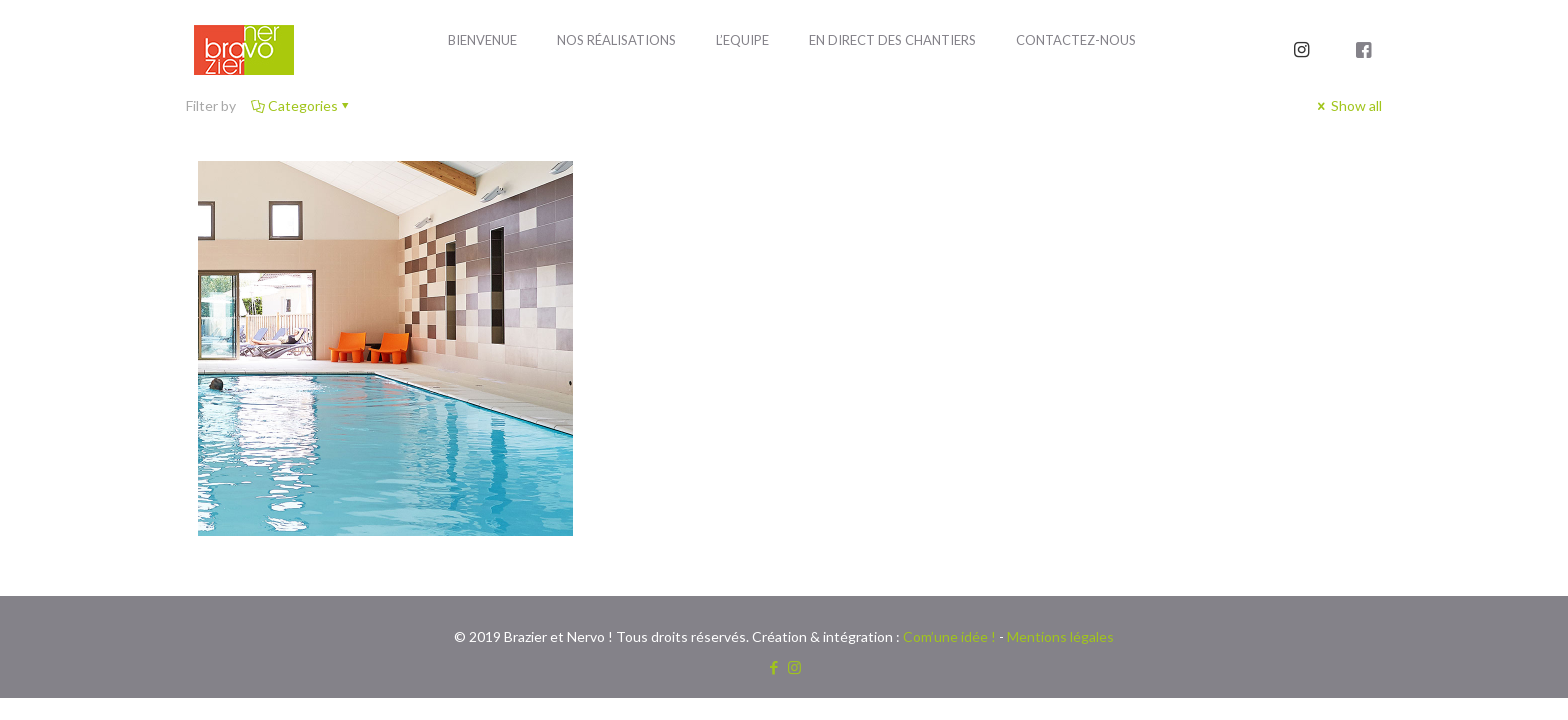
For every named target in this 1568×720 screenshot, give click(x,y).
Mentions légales (1060, 636)
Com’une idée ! (949, 636)
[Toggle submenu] (616, 90)
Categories (301, 105)
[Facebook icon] (773, 667)
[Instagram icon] (794, 667)
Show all (1348, 105)
